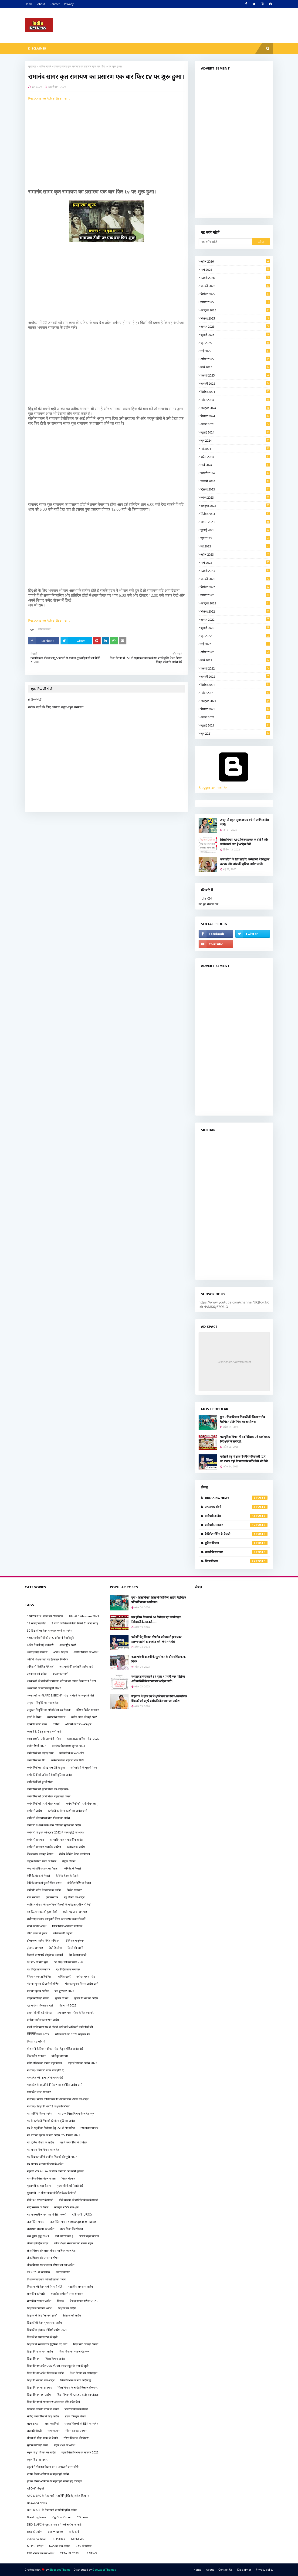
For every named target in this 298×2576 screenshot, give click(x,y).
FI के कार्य (74, 2532)
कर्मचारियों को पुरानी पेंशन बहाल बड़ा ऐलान (49, 1796)
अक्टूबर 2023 (235, 505)
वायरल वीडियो (63, 2272)
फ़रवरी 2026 (235, 278)
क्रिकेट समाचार (74, 1890)
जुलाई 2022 (235, 628)
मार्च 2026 (235, 269)
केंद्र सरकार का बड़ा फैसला (40, 1854)
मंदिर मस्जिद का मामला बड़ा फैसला (44, 2063)
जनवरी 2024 (235, 481)
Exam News (55, 2532)
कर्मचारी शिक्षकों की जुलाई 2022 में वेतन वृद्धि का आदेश (55, 1832)
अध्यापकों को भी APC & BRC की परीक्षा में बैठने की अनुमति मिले (60, 1695)
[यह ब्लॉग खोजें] (225, 241)
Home (29, 4)
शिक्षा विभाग (236, 1561)
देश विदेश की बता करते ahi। (68, 1962)
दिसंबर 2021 (235, 685)
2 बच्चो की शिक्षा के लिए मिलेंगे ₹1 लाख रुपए (74, 1623)
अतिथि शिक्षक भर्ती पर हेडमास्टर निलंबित (47, 1659)
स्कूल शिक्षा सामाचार (37, 2460)
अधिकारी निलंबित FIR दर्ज (40, 1667)
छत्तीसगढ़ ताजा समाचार (75, 1912)
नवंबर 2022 (235, 595)
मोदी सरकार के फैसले (37, 2207)
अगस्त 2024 (235, 424)
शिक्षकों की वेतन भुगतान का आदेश (44, 2323)
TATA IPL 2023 (69, 2553)
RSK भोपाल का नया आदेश (40, 2553)
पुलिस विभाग (236, 1543)
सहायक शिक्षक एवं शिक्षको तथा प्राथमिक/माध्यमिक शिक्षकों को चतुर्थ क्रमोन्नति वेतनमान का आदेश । (159, 1698)
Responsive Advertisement (49, 98)
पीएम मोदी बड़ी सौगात (38, 1998)
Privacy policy (264, 2570)
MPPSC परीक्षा (35, 2546)
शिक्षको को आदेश (72, 2315)
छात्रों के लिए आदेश (36, 1926)
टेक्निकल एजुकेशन (75, 1941)
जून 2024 (235, 440)
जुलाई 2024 (235, 432)
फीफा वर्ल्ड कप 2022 (38, 2034)
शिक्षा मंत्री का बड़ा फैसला (85, 2344)
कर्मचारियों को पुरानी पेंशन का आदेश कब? (48, 1789)
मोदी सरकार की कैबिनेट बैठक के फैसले (78, 2200)
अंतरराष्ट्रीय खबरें (67, 1645)
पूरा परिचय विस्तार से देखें (40, 2005)
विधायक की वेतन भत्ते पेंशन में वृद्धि (44, 2287)
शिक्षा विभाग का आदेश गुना (83, 2373)
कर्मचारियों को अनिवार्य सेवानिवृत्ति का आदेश (49, 1775)
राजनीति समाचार (236, 1552)
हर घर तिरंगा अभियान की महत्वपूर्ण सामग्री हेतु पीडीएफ (54, 2481)
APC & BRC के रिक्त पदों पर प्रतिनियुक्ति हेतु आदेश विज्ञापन (58, 2496)
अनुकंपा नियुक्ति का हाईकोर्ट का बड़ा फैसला (49, 1710)
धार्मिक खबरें (45, 66)
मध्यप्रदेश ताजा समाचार (39, 2092)
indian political (36, 2539)
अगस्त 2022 (235, 619)
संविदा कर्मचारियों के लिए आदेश (43, 2416)
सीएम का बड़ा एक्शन (76, 2431)
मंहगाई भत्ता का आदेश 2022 (82, 2063)
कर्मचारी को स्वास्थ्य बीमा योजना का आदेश (48, 1818)
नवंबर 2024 (235, 400)
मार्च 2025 (235, 367)
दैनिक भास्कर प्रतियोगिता (39, 1977)
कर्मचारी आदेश (236, 1516)
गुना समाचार (52, 1897)
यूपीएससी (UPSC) (82, 2214)
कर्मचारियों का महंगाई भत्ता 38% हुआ (46, 1768)
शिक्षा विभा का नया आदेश (40, 2351)
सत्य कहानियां (52, 2424)
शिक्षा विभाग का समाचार (39, 2387)
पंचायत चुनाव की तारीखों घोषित (43, 1984)
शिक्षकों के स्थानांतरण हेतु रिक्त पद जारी (47, 2344)
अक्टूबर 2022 (235, 603)
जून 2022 (235, 636)
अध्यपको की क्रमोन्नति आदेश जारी (76, 1667)
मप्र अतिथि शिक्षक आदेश (39, 2114)
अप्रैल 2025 (235, 359)
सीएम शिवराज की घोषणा (76, 2438)
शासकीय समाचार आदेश (39, 2301)
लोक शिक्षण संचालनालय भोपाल (43, 2258)
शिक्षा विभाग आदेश (55, 2359)
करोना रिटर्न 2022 (36, 1746)
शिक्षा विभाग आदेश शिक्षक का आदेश (45, 2373)
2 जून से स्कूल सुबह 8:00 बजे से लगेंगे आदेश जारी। (244, 822)
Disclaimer (244, 2570)
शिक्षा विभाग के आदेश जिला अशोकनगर (78, 2387)
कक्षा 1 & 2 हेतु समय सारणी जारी (44, 1731)
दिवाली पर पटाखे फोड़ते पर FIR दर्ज (45, 1955)
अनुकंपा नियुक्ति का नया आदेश (42, 1703)
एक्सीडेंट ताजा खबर (37, 1724)
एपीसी (56, 1724)
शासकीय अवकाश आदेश (80, 2287)
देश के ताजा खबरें (77, 1955)
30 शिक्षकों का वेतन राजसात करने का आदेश (49, 1631)
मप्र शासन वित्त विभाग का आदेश (43, 2150)
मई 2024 (235, 449)
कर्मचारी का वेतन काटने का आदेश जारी (67, 1811)
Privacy (69, 4)
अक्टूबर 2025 (235, 310)
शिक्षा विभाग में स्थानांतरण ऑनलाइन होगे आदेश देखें (53, 2402)
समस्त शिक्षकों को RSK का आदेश (81, 2424)
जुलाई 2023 (235, 530)
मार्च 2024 (235, 465)
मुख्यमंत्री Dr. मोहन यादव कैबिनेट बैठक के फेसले (51, 2193)
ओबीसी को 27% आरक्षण (78, 1724)
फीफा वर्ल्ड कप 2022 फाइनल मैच (72, 2034)
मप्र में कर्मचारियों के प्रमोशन (73, 2142)
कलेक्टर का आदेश (76, 1847)
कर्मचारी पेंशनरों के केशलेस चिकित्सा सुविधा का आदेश (54, 1825)
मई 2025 (235, 351)
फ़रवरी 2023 (235, 571)
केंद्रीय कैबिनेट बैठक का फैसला (74, 1854)
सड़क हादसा (33, 2424)
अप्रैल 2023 (235, 554)
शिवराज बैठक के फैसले (76, 2409)
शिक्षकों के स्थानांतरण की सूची (42, 2337)
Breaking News (236, 1498)
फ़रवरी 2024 (235, 473)
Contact (55, 4)
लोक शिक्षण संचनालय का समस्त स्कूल (73, 2243)
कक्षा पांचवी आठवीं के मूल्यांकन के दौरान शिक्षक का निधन (158, 1659)
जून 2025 (235, 343)
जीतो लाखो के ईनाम (37, 1933)
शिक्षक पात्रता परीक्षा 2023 (84, 2301)
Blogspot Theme (60, 2570)
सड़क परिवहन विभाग (75, 2416)
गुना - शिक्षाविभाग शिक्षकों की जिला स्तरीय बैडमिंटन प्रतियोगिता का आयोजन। (242, 1419)
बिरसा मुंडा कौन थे (36, 2041)
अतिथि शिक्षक (60, 1652)
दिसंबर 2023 (235, 489)
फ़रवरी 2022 (235, 668)
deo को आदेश (34, 2532)
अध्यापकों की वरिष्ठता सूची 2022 (44, 1688)
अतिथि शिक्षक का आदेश (86, 1652)
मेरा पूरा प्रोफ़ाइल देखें (208, 904)
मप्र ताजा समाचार (89, 2128)
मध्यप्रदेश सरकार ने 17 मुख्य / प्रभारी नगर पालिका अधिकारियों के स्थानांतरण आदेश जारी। (158, 1678)
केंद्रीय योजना (68, 1861)
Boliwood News (37, 2503)
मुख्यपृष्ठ (32, 66)
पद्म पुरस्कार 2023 (64, 1991)
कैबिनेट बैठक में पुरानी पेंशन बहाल (44, 1883)
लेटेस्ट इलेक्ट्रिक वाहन (37, 2243)
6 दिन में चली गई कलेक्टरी (40, 1645)
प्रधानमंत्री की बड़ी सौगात (39, 2013)
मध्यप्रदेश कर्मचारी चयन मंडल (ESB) (45, 2070)
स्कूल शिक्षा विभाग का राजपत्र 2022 (79, 2452)
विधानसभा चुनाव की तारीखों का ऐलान (46, 2279)
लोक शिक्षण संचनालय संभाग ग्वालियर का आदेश (51, 2251)
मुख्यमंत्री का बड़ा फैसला (39, 2186)
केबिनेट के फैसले (72, 1868)
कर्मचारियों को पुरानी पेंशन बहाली (43, 1804)
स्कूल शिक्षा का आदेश (64, 2445)
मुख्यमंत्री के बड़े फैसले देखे (70, 2186)
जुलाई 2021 (235, 725)
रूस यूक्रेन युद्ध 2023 (38, 2236)
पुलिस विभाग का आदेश (86, 1998)
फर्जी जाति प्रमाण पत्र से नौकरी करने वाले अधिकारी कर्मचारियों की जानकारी (60, 2027)
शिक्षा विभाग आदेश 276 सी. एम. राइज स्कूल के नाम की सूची (57, 2366)
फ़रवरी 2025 (235, 375)
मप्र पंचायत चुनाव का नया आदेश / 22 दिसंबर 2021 (53, 2135)
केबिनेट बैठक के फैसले (38, 1876)
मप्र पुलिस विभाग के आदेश (40, 2142)
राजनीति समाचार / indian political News (73, 2222)
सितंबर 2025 (235, 318)
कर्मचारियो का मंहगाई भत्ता (40, 1753)
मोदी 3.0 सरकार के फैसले (40, 2200)
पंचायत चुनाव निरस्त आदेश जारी (81, 1984)
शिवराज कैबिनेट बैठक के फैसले (43, 2409)
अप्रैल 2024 (235, 457)
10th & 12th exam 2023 (84, 1616)
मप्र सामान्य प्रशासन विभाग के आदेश (45, 2164)
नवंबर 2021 (235, 693)
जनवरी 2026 (235, 286)
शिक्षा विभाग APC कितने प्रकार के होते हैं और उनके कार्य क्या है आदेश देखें (244, 841)
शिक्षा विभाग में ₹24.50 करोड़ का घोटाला (77, 2395)
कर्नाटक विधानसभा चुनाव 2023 (68, 1746)
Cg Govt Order (61, 2517)
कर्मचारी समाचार (236, 1525)
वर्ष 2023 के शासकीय (38, 2272)
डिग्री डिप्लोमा (55, 1948)
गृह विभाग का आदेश (74, 1897)
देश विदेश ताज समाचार (38, 1969)
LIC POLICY (58, 2539)
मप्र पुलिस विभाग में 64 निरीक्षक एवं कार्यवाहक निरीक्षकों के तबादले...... (245, 1439)
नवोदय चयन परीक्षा (86, 1977)
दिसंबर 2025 (235, 294)
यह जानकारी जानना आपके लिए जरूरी (46, 2214)
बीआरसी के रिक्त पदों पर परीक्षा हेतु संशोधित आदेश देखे (55, 2049)
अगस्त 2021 (235, 717)
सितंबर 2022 (235, 611)
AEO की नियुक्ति (35, 2488)
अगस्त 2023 (235, 522)
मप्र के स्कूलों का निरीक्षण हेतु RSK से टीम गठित (51, 2128)
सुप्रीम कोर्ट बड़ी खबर (37, 2445)
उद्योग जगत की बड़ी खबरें (84, 1717)
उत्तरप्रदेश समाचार (56, 1717)
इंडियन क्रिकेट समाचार (87, 1710)
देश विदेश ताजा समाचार (68, 1969)
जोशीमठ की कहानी (62, 1933)
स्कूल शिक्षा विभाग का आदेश (41, 2452)
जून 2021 (235, 733)
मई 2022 (235, 644)
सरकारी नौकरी (34, 2431)
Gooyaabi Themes (104, 2570)
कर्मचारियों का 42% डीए (71, 1753)
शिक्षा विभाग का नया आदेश (40, 2380)
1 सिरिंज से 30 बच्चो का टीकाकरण (45, 1616)
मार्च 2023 (235, 562)
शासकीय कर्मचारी (36, 2294)
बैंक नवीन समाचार (36, 2056)
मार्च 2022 (235, 660)
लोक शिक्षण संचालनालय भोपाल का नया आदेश (50, 2265)
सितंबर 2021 (235, 709)
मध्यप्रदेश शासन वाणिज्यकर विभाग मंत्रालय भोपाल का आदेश (57, 2099)
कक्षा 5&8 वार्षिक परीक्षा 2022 (83, 1739)
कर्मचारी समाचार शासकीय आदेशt (44, 1847)
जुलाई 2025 (235, 335)
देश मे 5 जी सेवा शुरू (37, 1962)
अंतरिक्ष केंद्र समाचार (37, 1652)
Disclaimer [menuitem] (37, 48)
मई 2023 (235, 546)
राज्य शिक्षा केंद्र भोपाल (71, 2229)
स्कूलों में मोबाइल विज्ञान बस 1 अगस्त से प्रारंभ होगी (52, 2467)
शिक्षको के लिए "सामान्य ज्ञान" (42, 2315)
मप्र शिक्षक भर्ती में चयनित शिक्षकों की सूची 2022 (52, 2157)
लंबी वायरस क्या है (64, 2236)
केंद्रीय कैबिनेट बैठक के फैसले (41, 1861)
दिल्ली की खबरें (75, 1948)
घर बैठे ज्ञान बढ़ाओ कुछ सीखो (42, 1912)
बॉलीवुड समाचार (59, 2056)
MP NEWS (77, 2539)
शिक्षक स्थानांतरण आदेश (39, 2308)
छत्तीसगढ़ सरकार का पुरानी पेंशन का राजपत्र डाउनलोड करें (56, 1919)
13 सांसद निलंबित (36, 1623)
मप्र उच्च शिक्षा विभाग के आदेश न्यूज (76, 2114)
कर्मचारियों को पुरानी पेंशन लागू (81, 1804)
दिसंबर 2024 (235, 392)
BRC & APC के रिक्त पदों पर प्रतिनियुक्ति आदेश (52, 2510)
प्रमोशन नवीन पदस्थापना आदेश (43, 2020)
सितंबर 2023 (235, 514)
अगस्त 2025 (235, 326)
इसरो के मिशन (34, 1717)
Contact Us (225, 2570)
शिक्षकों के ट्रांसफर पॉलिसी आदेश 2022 (47, 2330)
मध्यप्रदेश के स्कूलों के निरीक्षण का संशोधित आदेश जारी (54, 2085)
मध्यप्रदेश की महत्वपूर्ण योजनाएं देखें (45, 2077)
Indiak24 (36, 87)
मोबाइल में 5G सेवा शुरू (66, 2207)
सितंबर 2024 (235, 416)
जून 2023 (235, 538)
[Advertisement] (106, 145)
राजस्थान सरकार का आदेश (40, 2229)
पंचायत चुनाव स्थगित (38, 1991)
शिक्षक (60, 2301)
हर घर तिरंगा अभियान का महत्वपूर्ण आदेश (48, 2474)
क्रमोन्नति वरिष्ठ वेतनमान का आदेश (44, 1890)
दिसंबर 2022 (235, 587)
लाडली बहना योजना (89, 2236)
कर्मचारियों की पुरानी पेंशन (84, 1768)
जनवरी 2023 (235, 579)
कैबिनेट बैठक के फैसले (67, 1876)
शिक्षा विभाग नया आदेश (39, 2395)
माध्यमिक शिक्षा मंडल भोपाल (41, 2178)
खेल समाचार (33, 1897)
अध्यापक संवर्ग (236, 1507)
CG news (82, 2517)
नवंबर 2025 (235, 302)
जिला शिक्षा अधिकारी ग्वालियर (67, 1926)
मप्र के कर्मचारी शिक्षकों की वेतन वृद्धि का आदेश (51, 2121)
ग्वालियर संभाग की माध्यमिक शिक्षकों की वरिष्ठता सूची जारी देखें (59, 1904)
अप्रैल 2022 (235, 652)
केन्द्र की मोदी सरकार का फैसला (42, 1868)
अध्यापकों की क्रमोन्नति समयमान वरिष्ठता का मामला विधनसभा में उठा (61, 1681)
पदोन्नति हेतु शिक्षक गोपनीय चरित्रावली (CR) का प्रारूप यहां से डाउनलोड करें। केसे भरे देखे (244, 1458)
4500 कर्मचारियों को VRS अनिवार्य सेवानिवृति (50, 1638)
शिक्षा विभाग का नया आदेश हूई (75, 2380)
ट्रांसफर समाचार (35, 1948)
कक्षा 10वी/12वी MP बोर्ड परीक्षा (44, 1739)
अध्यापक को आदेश (37, 1674)
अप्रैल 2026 (235, 261)
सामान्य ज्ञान (53, 2431)
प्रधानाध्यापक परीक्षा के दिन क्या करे (76, 2013)
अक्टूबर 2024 (235, 408)
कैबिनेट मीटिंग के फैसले (236, 1534)
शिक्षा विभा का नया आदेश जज (74, 2351)
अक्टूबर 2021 (235, 701)
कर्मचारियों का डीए (36, 1760)
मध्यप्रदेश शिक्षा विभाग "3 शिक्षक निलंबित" (49, 2106)
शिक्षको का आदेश (67, 2308)
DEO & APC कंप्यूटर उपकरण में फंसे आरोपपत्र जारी (54, 2524)
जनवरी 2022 (235, 676)
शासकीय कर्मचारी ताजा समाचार (67, 2294)
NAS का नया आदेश (59, 2546)
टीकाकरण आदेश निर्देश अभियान (43, 1941)
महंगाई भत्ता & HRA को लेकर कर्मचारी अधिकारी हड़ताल (55, 2171)
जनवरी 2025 (235, 383)
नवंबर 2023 (235, 497)
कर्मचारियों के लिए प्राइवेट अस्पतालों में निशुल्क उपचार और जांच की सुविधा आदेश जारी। (244, 861)
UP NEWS (91, 2553)
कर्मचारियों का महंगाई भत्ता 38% (67, 1760)
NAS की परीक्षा (83, 2546)
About (41, 4)
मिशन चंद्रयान (68, 2178)
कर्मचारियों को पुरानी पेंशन (40, 1782)
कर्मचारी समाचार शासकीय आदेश (66, 1840)
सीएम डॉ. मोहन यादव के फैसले (42, 2438)
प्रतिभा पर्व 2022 (67, 2005)
